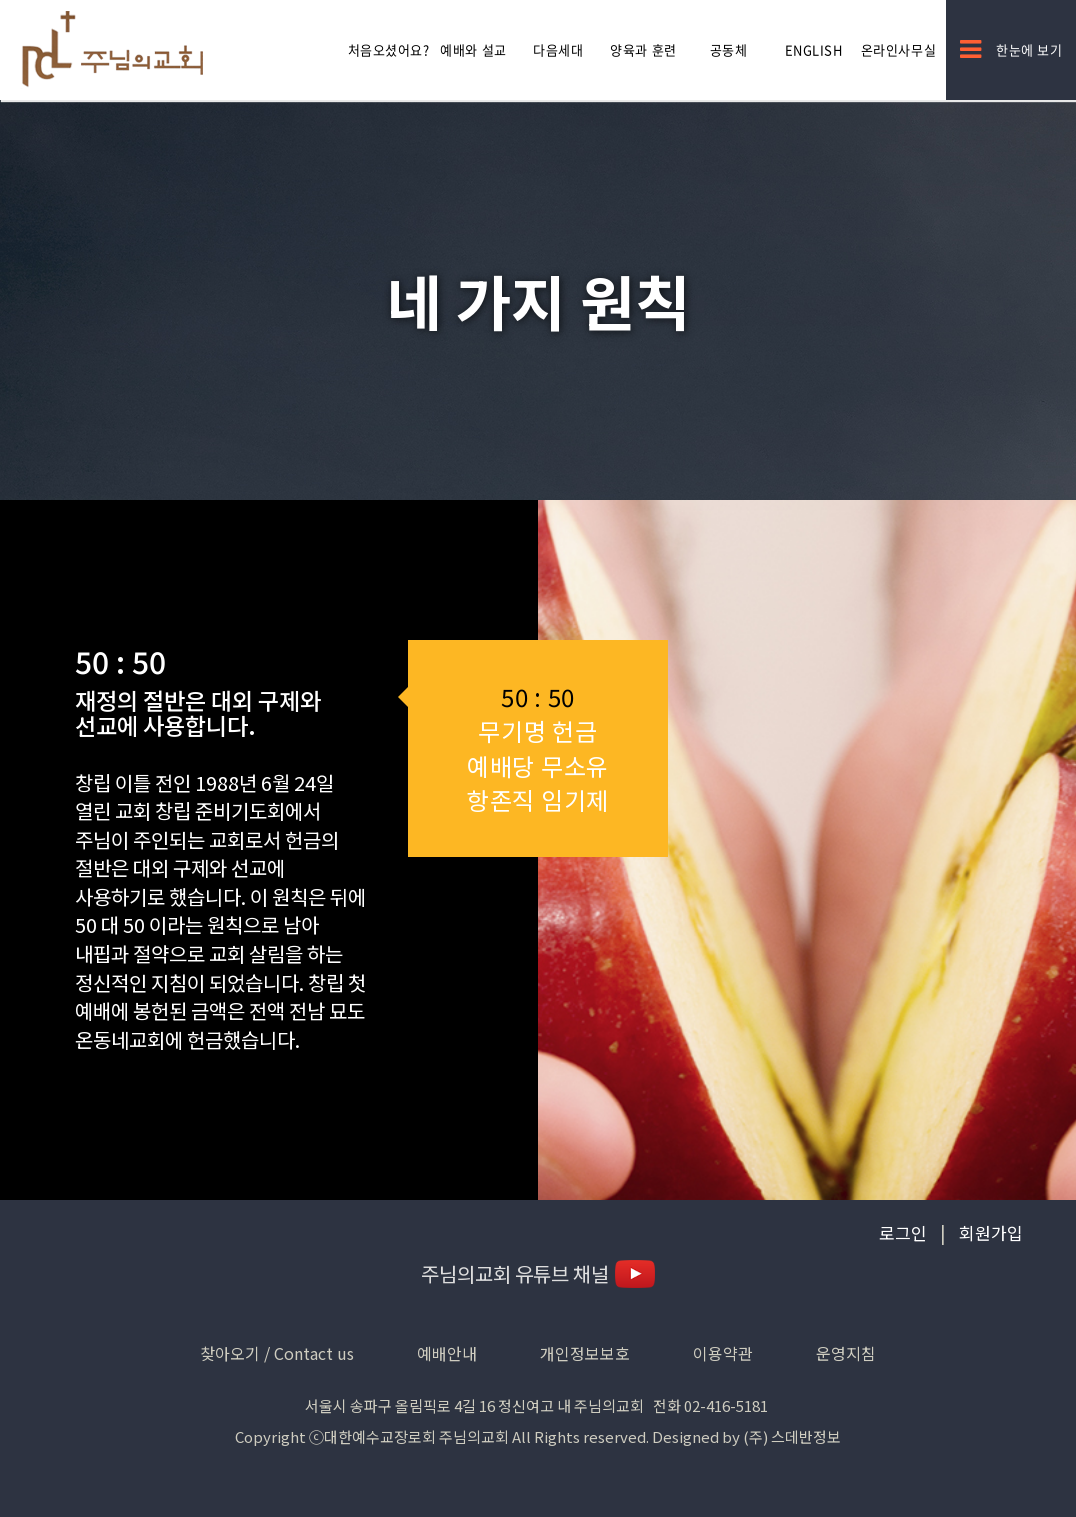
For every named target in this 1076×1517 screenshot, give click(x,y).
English (814, 49)
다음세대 (558, 49)
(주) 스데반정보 (792, 1436)
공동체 (729, 49)
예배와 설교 (473, 49)
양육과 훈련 (643, 49)
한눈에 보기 (1011, 49)
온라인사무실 (898, 49)
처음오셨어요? (389, 49)
